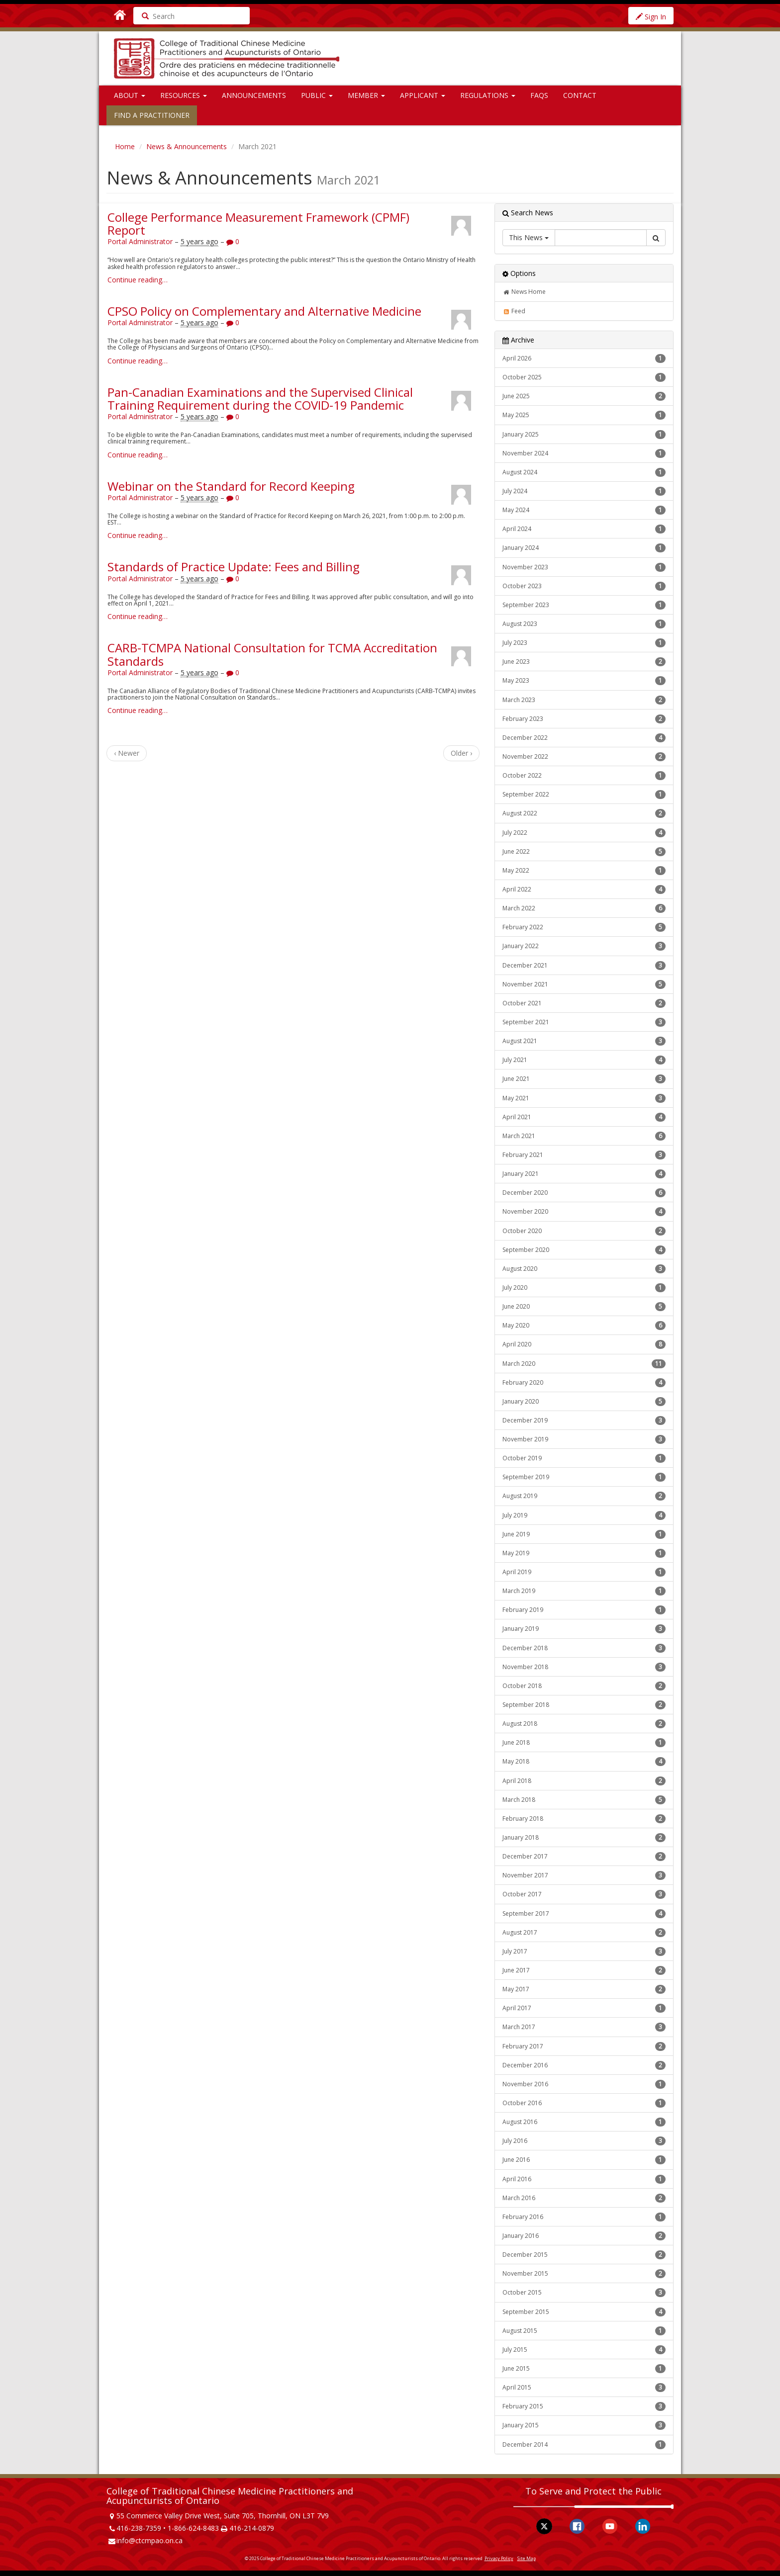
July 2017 (584, 1951)
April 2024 (584, 529)
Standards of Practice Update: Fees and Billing (233, 566)
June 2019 (584, 1534)
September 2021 (584, 1022)
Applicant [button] (422, 95)
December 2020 (584, 1192)
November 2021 (584, 984)
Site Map (526, 2558)
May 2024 (584, 510)
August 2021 (584, 1041)
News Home (524, 291)
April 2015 (584, 2387)
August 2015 (584, 2330)
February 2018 (584, 1818)
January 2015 (584, 2425)
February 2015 (584, 2406)
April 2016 (584, 2179)
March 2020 (584, 1363)
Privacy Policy (499, 2558)
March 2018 (584, 1799)
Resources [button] (183, 95)
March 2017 (584, 2027)
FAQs (539, 95)
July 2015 (584, 2349)
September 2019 (584, 1477)
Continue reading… (137, 279)
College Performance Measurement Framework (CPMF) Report (258, 223)
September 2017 (584, 1913)
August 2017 (584, 1932)
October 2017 (584, 1894)
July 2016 (584, 2140)
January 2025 (584, 434)
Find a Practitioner (152, 115)
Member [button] (366, 95)
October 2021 (584, 1003)
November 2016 (584, 2084)
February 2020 (584, 1382)
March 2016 (584, 2198)
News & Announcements (186, 146)
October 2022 (584, 775)
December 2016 (584, 2065)
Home (125, 146)
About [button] (129, 95)
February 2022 (584, 927)
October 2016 (584, 2103)
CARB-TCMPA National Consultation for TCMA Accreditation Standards (272, 654)
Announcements (254, 95)
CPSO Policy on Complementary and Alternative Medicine (264, 311)
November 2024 (584, 453)
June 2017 (584, 1970)
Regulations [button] (487, 95)
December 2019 (584, 1420)
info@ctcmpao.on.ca (149, 2540)
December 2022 (584, 737)
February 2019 (584, 1609)
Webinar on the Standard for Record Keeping (231, 486)
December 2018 (584, 1648)
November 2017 (584, 1875)
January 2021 (584, 1173)
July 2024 (584, 491)
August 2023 (584, 624)
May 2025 (584, 415)
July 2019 (584, 1515)
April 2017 (584, 2008)
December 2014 (584, 2444)
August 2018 (584, 1723)
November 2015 (584, 2273)
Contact (579, 95)
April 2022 (584, 889)
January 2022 (584, 946)
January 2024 (584, 547)
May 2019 (584, 1553)
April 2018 (584, 1781)
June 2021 (584, 1078)
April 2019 (584, 1572)
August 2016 (584, 2122)
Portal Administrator (140, 241)
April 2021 (584, 1117)
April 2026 (584, 358)
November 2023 (584, 567)
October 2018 (584, 1686)
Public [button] (317, 95)
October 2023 (584, 586)
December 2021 (584, 965)
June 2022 (584, 851)
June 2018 (584, 1742)
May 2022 (584, 870)
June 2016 (584, 2159)
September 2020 (584, 1249)
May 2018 (584, 1761)
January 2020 (584, 1401)
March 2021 (584, 1136)
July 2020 (584, 1287)
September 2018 (584, 1704)
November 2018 (584, 1667)
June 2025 (584, 396)
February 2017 (584, 2046)
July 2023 (584, 642)
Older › (461, 753)
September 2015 (584, 2312)
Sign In (651, 16)
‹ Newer (126, 753)
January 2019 (584, 1628)
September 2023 (584, 605)
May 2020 (584, 1325)
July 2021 (584, 1060)
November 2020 (584, 1211)
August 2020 (584, 1268)
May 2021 (584, 1098)
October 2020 (584, 1231)
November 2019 (584, 1439)
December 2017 (584, 1856)
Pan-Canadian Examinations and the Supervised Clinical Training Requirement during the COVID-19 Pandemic (260, 398)
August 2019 (584, 1496)
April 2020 (584, 1344)
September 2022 (584, 794)
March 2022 (584, 908)
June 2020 (584, 1306)
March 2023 (584, 700)
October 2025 (584, 377)
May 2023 (584, 680)
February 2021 (584, 1155)
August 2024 (584, 472)
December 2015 (584, 2254)
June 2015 (584, 2368)
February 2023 (584, 718)
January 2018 (584, 1837)
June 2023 (584, 661)
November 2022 (584, 756)
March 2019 (584, 1591)
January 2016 (584, 2235)
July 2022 (584, 832)
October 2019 (584, 1458)
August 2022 (584, 813)
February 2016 (584, 2217)
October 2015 (584, 2292)
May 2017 (584, 1989)
